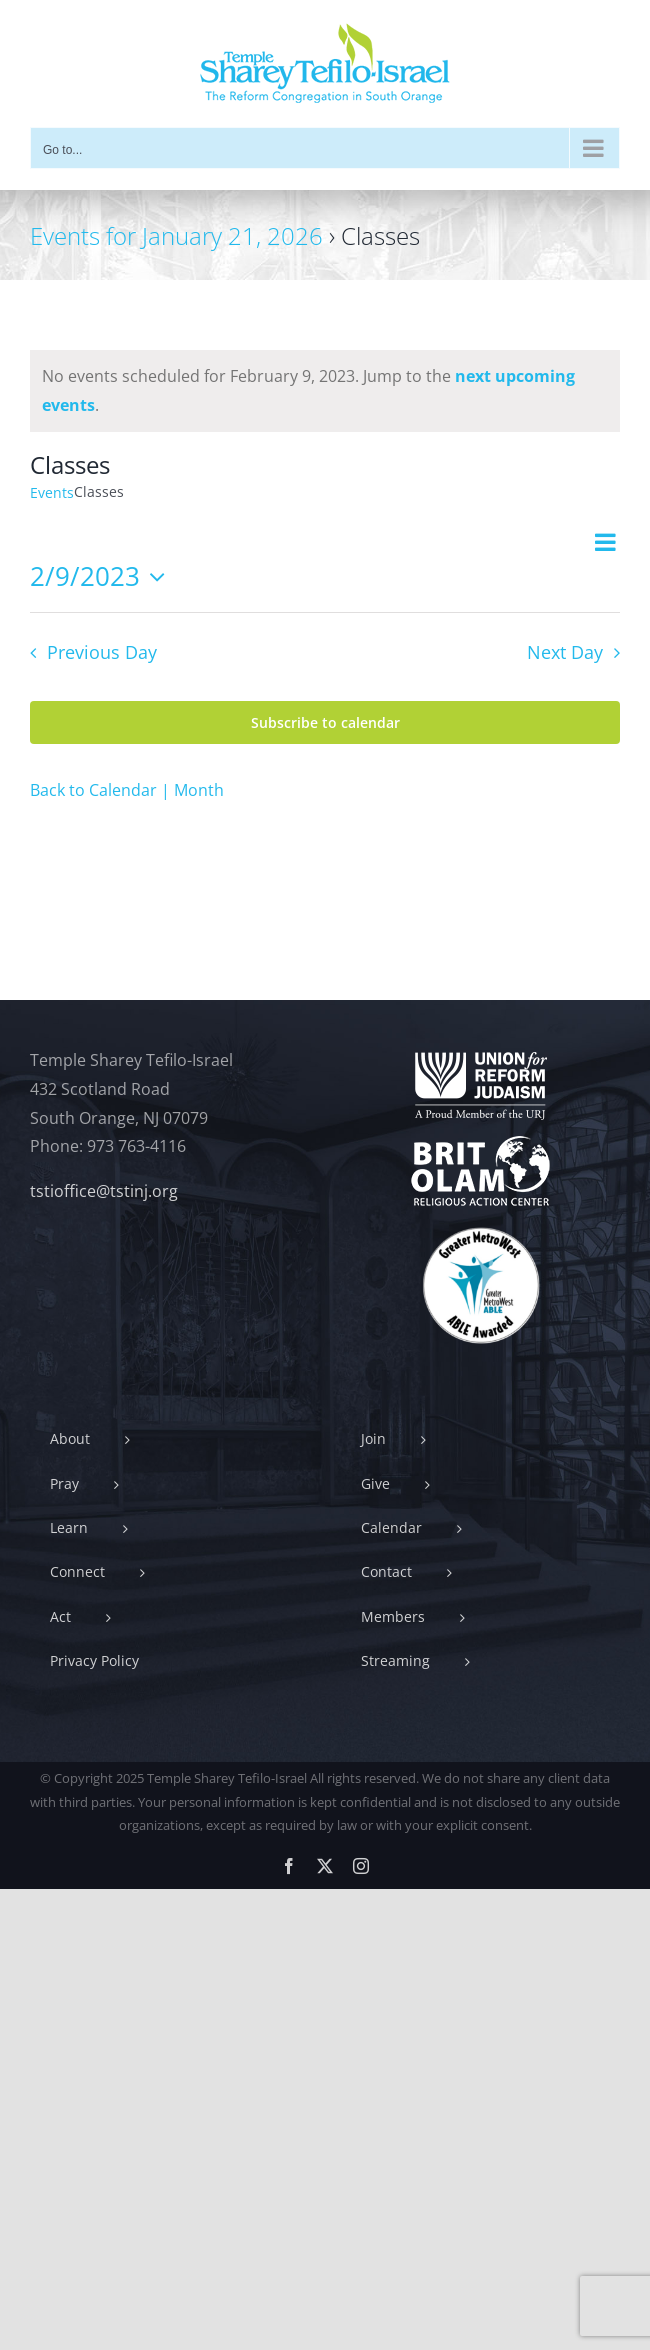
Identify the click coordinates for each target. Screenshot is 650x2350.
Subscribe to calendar (325, 722)
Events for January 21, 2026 (176, 235)
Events (52, 492)
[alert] (325, 391)
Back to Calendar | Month (127, 790)
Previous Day (102, 652)
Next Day (565, 652)
